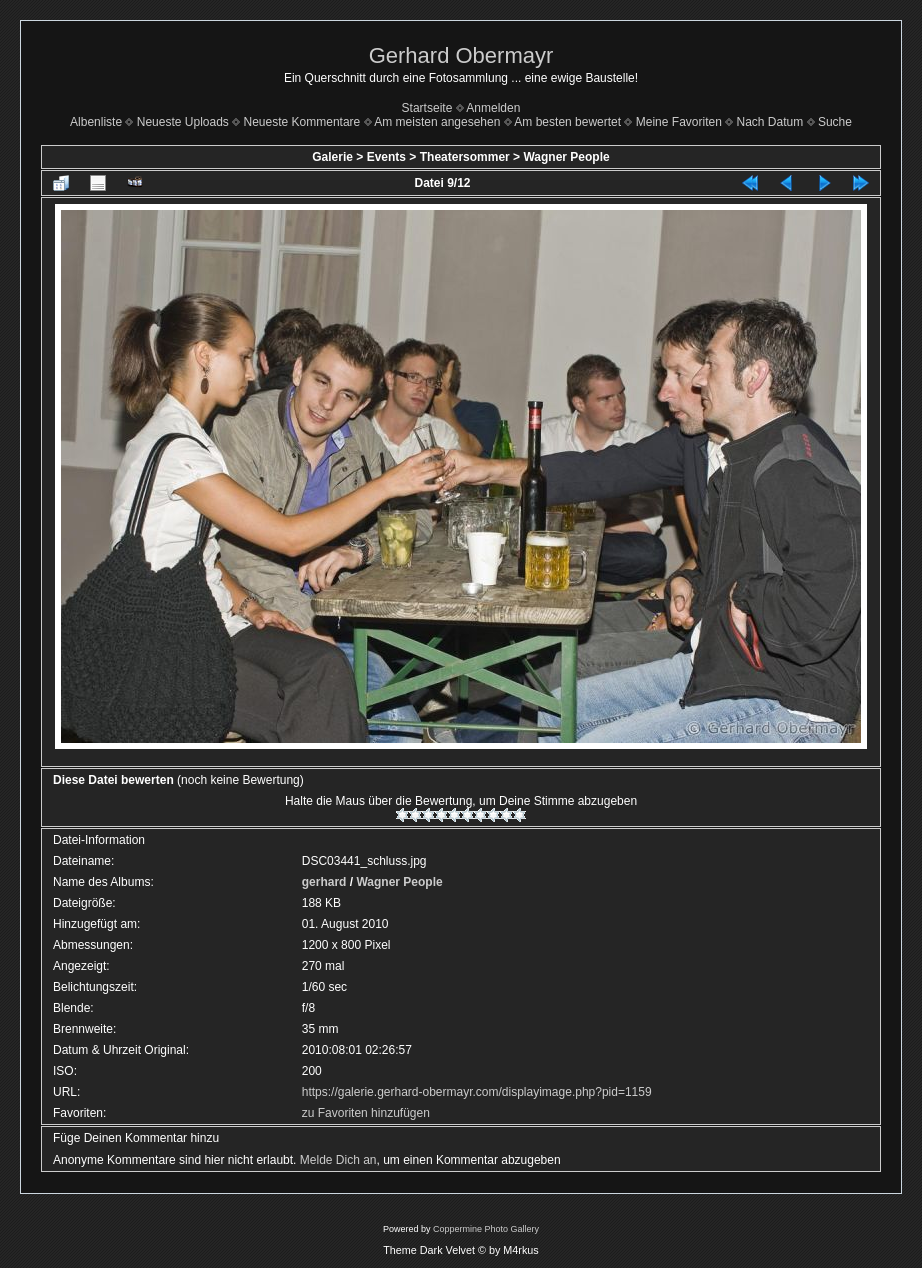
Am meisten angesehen (437, 122)
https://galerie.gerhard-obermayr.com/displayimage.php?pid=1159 (477, 1092)
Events (386, 157)
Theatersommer (465, 157)
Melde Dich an (338, 1160)
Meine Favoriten (679, 122)
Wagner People (566, 157)
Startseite (427, 108)
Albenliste (96, 122)
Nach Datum (770, 122)
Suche (835, 122)
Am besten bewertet (567, 122)
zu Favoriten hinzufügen (366, 1113)
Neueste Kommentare (302, 122)
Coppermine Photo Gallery (486, 1229)
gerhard (324, 882)
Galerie (332, 157)
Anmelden (493, 108)
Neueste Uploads (183, 122)
